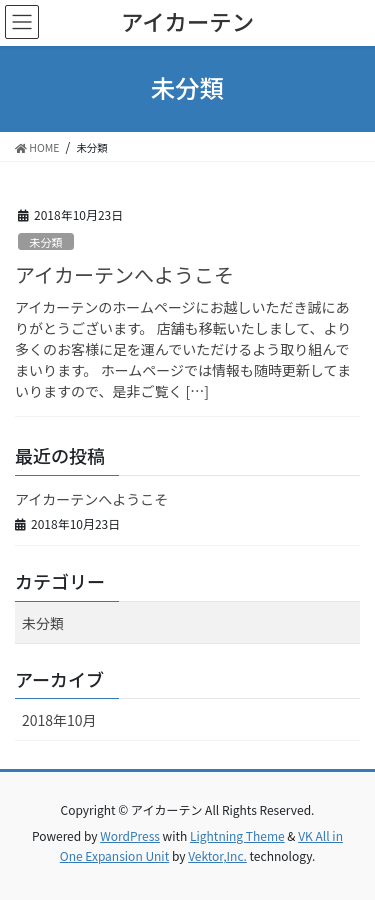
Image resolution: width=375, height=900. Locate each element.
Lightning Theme (237, 835)
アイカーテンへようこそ (124, 274)
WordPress (130, 835)
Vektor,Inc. (217, 855)
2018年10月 (59, 720)
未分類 (46, 242)
